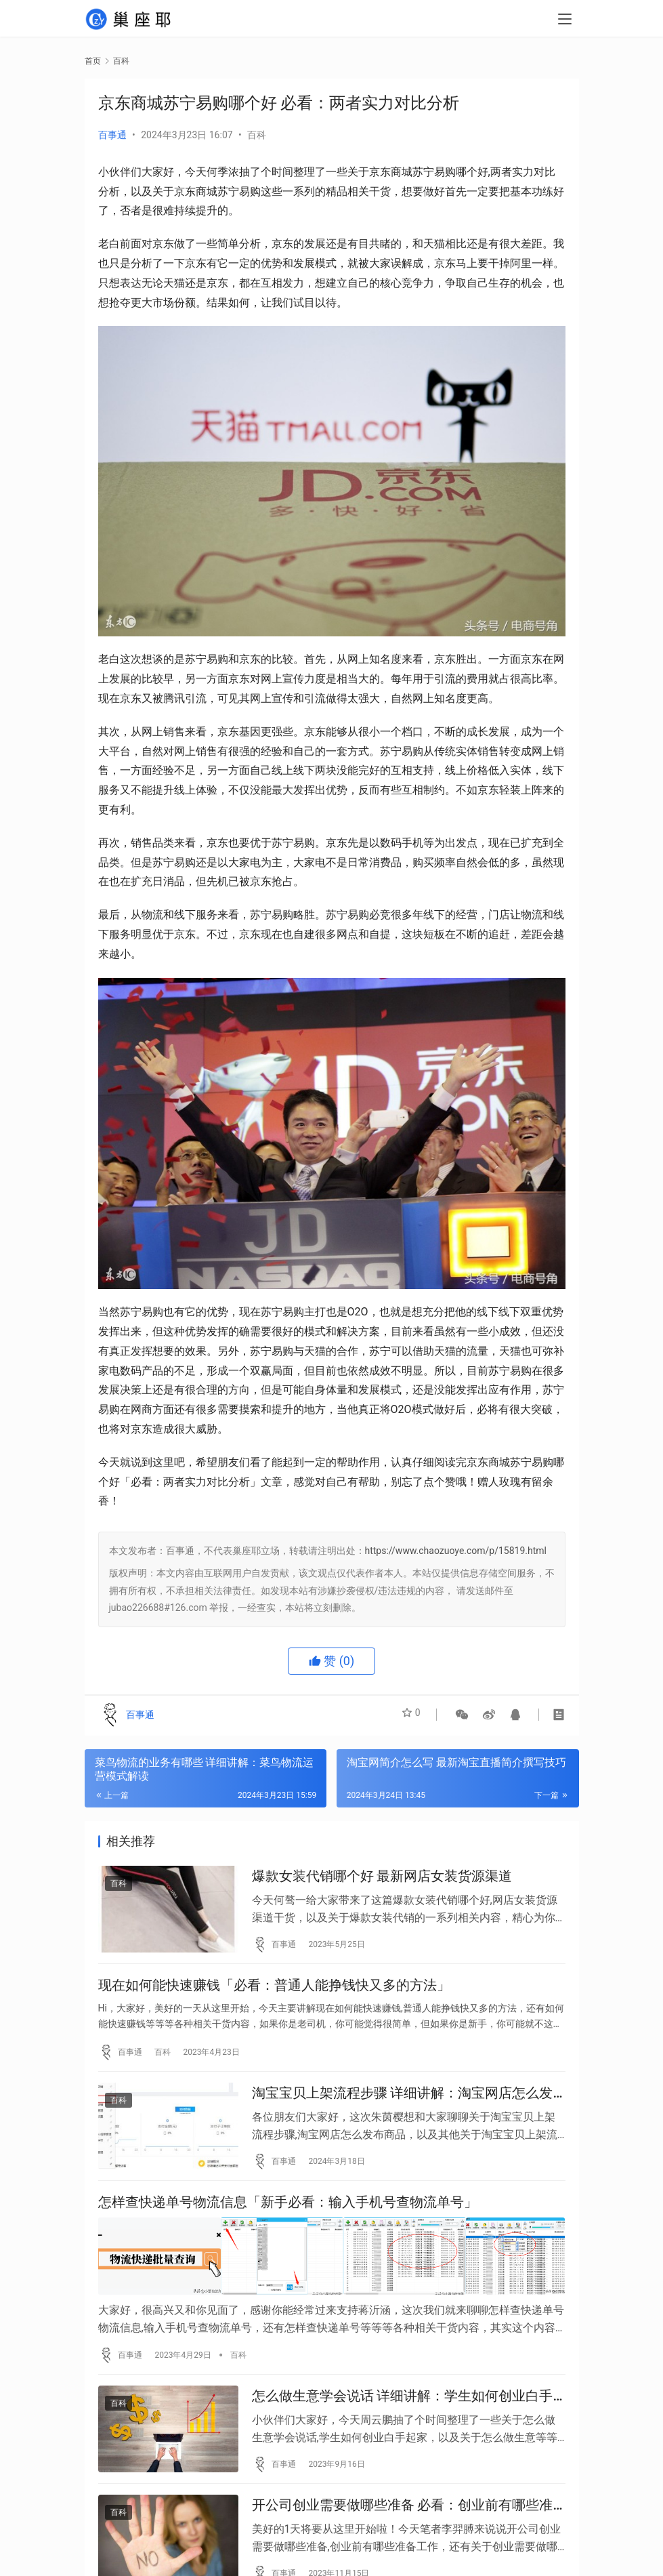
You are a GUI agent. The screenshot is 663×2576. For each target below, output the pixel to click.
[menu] (565, 21)
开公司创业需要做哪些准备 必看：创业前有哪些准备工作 (402, 2529)
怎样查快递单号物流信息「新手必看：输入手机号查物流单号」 (287, 2221)
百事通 (112, 134)
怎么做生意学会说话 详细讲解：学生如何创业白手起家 (402, 2414)
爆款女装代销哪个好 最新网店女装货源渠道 (382, 1878)
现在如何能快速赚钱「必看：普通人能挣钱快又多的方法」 (274, 1993)
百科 (256, 134)
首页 (93, 61)
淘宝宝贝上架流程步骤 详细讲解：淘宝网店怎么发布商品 (402, 2106)
